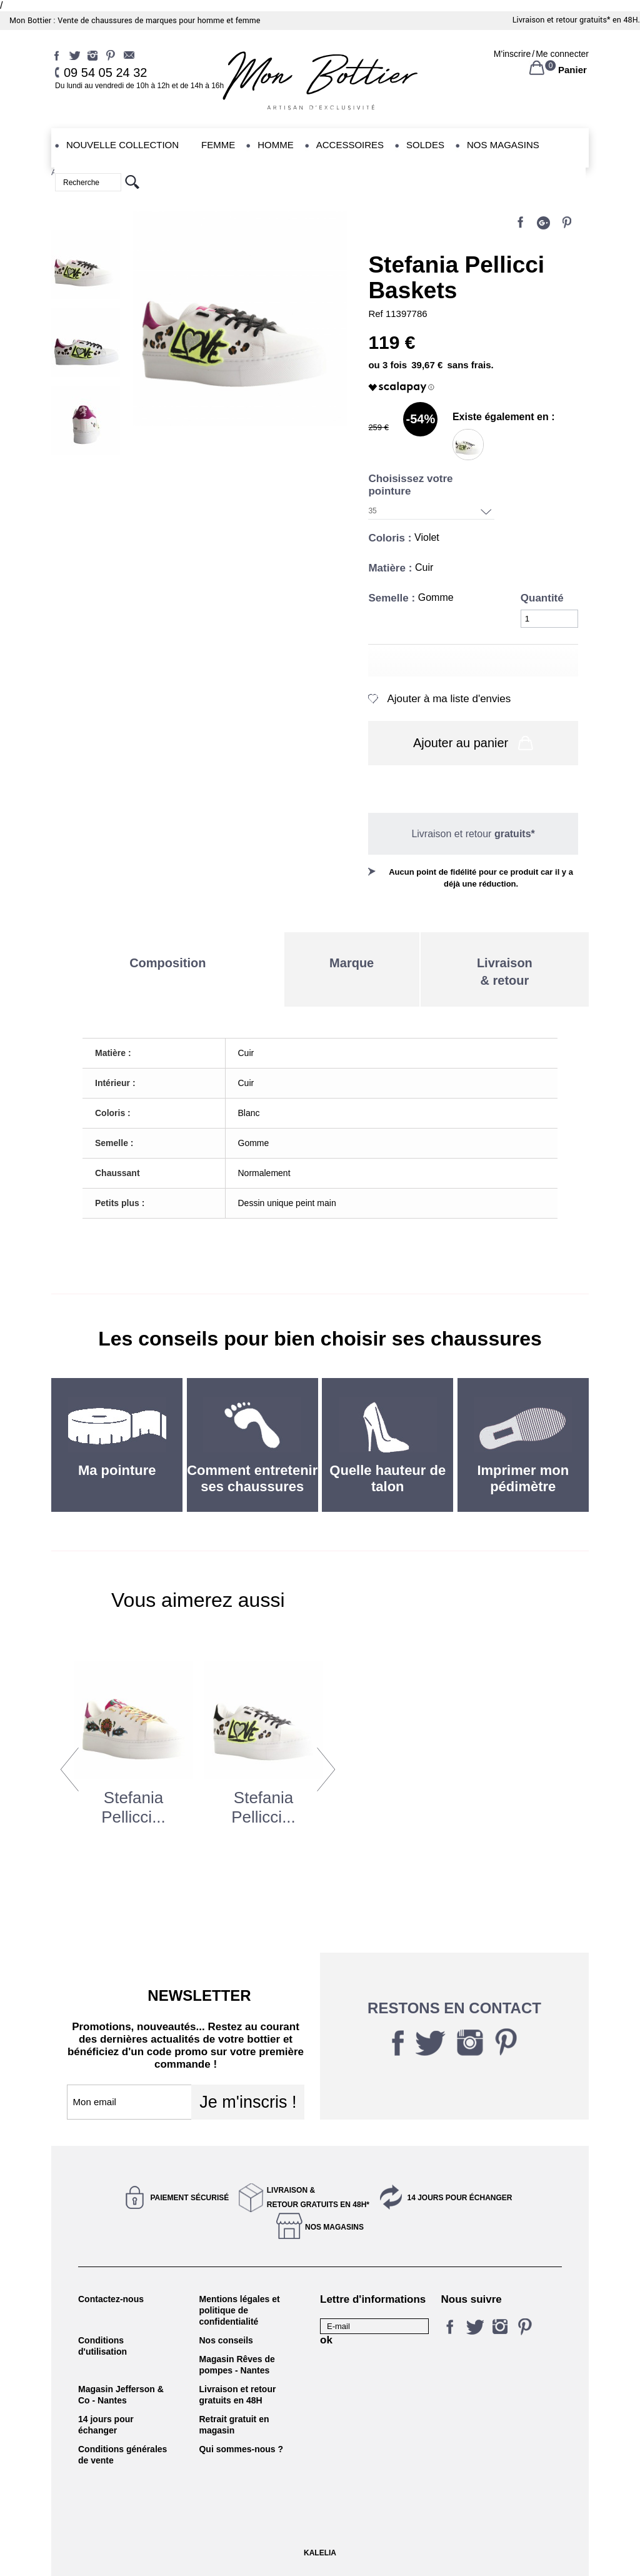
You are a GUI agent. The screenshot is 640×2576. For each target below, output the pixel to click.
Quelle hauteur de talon (387, 1478)
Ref (377, 313)
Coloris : (391, 538)
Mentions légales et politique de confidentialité (239, 2310)
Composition (167, 963)
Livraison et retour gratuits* (561, 20)
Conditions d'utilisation (102, 2346)
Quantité (542, 598)
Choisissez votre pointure (410, 485)
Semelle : (393, 598)
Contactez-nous (111, 2299)
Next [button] (326, 1769)
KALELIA (320, 2552)
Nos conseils (225, 2340)
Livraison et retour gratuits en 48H (237, 2394)
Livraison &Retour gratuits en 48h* (318, 2197)
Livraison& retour (504, 971)
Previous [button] (70, 1769)
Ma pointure (117, 1470)
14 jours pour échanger (459, 2197)
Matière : (391, 568)
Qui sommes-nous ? (241, 2449)
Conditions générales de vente (122, 2454)
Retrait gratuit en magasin (234, 2424)
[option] (134, 1774)
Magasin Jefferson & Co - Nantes (121, 2394)
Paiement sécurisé (190, 2197)
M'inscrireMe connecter (541, 54)
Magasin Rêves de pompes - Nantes (236, 2364)
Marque (351, 963)
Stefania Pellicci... (133, 1807)
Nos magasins (334, 2227)
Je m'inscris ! (247, 2102)
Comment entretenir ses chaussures (252, 1478)
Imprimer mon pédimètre (523, 1478)
